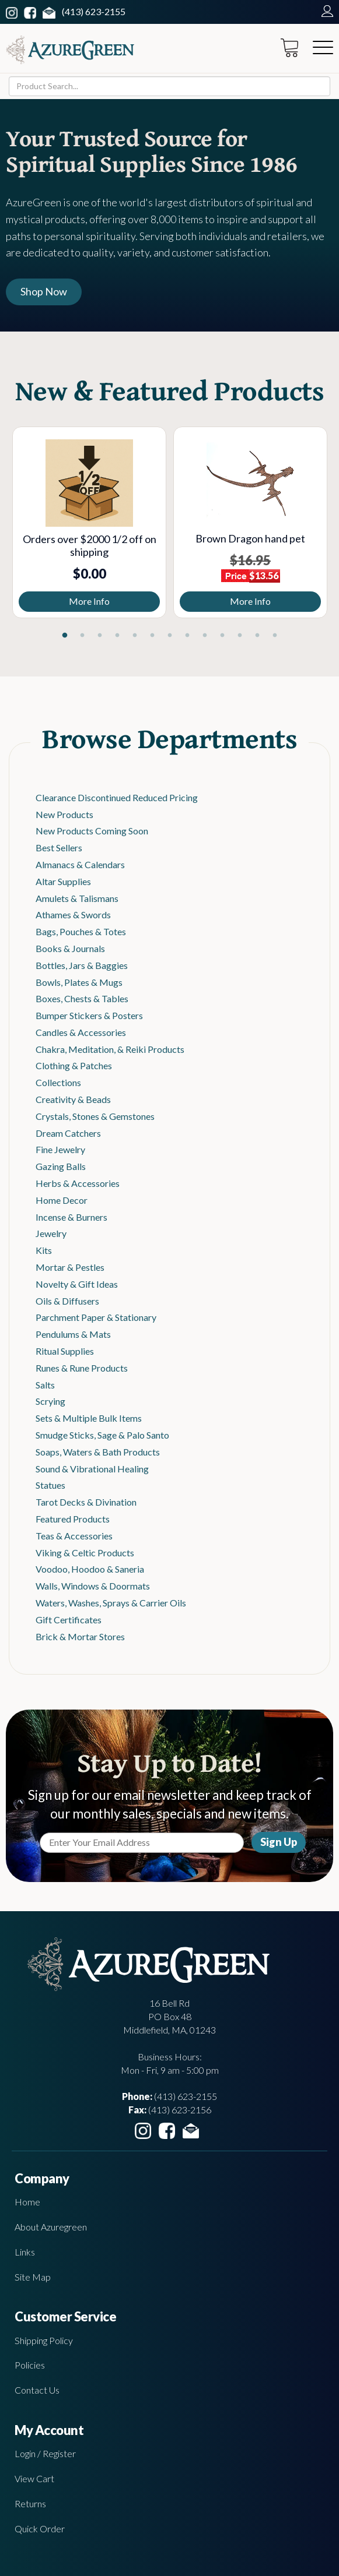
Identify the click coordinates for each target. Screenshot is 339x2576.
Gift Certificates (69, 1619)
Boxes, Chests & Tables (82, 998)
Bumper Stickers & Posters (89, 1015)
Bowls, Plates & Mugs (79, 982)
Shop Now (43, 291)
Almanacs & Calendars (80, 864)
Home (27, 2201)
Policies (30, 2364)
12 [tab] (257, 636)
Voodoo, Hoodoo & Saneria (90, 1568)
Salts (45, 1384)
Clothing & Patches (74, 1065)
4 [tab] (117, 636)
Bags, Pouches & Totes (81, 931)
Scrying (50, 1401)
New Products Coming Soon (92, 830)
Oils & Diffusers (67, 1300)
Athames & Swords (73, 914)
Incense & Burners (71, 1216)
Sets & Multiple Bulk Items (89, 1417)
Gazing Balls (61, 1166)
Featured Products (73, 1518)
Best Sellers (59, 847)
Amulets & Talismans (77, 898)
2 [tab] (82, 636)
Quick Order (40, 2528)
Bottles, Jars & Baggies (82, 965)
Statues (50, 1484)
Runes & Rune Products (82, 1367)
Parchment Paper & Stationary (96, 1317)
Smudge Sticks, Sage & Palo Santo (102, 1434)
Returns (30, 2503)
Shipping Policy (44, 2340)
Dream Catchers (68, 1133)
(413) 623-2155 (93, 11)
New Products (64, 814)
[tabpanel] (89, 522)
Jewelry (51, 1233)
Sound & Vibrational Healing (92, 1468)
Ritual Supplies (65, 1350)
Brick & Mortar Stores (80, 1636)
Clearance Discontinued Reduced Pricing (117, 797)
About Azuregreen (51, 2226)
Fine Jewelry (60, 1149)
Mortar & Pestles (70, 1267)
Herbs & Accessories (78, 1183)
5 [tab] (135, 636)
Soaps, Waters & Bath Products (98, 1451)
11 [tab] (240, 636)
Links (25, 2251)
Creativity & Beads (73, 1099)
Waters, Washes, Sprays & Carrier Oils (111, 1602)
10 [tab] (222, 636)
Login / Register (45, 2453)
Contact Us (37, 2389)
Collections (58, 1082)
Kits (44, 1250)
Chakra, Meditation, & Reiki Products (110, 1049)
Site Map (33, 2276)
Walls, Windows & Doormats (93, 1585)
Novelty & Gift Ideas (77, 1283)
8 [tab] (187, 636)
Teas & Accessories (74, 1535)
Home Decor (62, 1200)
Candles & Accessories (81, 1032)
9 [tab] (205, 636)
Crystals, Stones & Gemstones (95, 1116)
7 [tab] (170, 636)
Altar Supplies (63, 881)
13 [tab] (275, 636)
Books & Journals (70, 948)
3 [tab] (100, 636)
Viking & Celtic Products (85, 1552)
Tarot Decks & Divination (86, 1501)
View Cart (34, 2478)
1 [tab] (65, 636)
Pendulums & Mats (73, 1334)
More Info (89, 601)
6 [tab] (152, 636)
